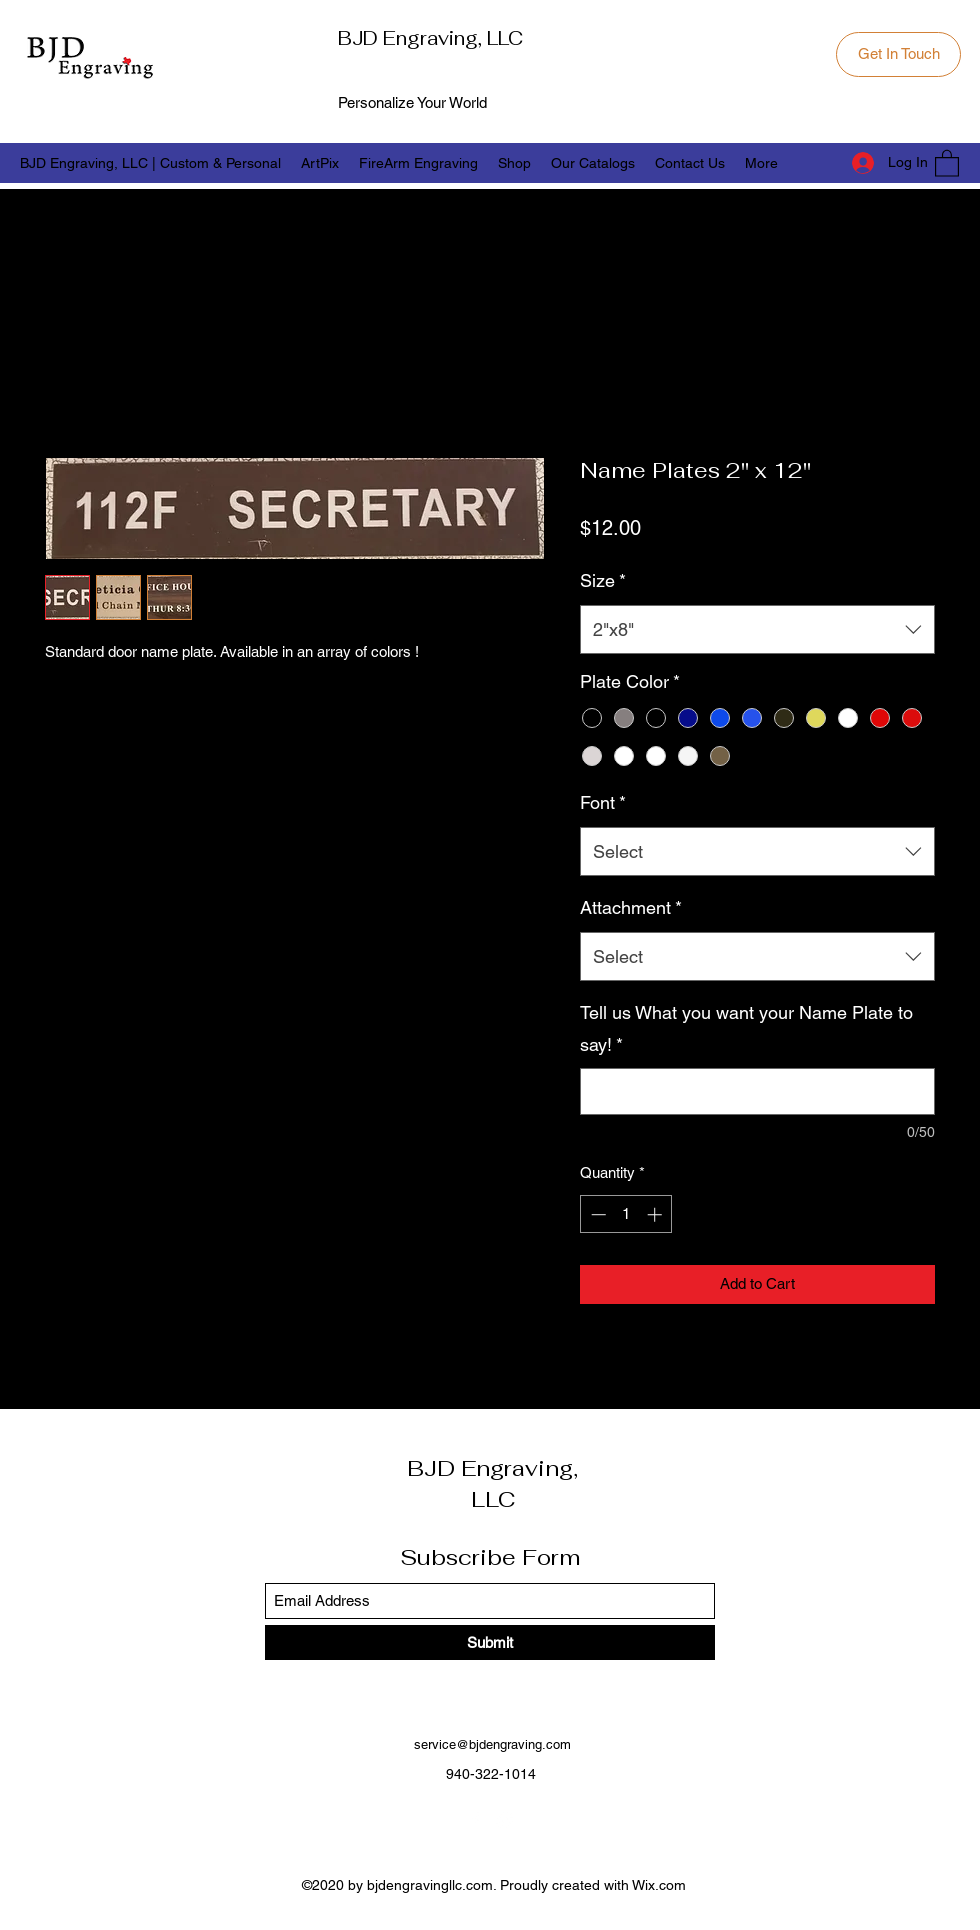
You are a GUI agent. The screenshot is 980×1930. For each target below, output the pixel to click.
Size (603, 580)
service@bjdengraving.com (492, 1744)
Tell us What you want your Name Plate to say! (746, 1028)
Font (603, 802)
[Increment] (656, 1214)
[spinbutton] (626, 1214)
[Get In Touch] (898, 54)
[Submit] (490, 1642)
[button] (947, 162)
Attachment (631, 907)
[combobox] (757, 630)
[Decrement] (596, 1214)
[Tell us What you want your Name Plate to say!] (757, 1091)
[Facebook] (475, 1820)
